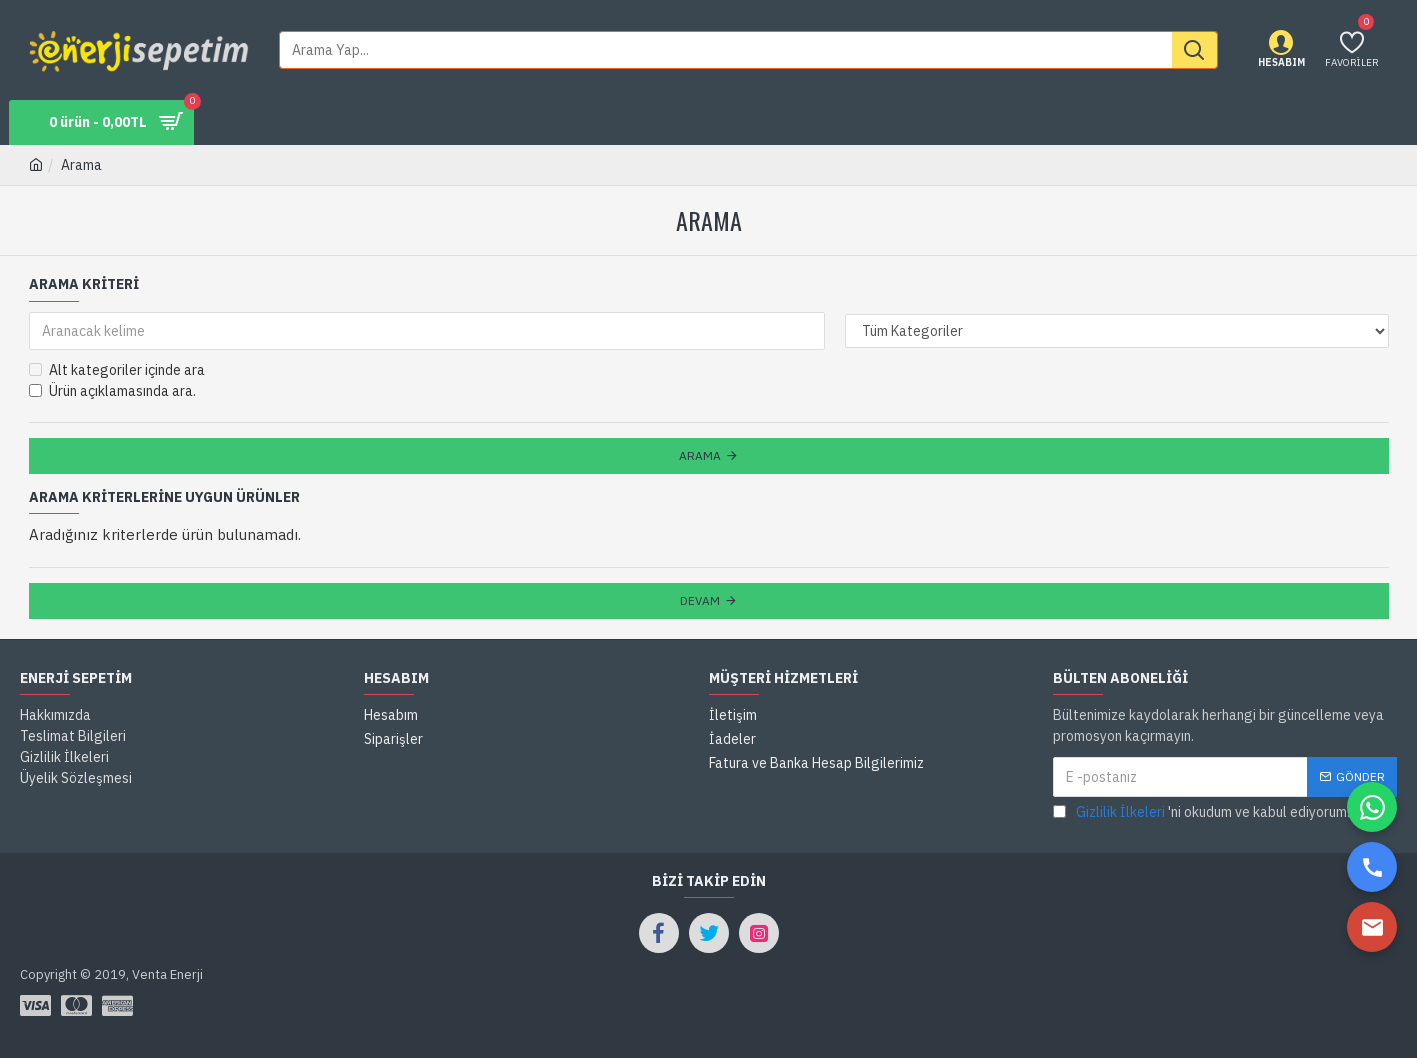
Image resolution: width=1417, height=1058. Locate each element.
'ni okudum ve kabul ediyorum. (1201, 812)
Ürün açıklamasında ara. (112, 391)
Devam (700, 600)
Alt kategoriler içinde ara (117, 370)
